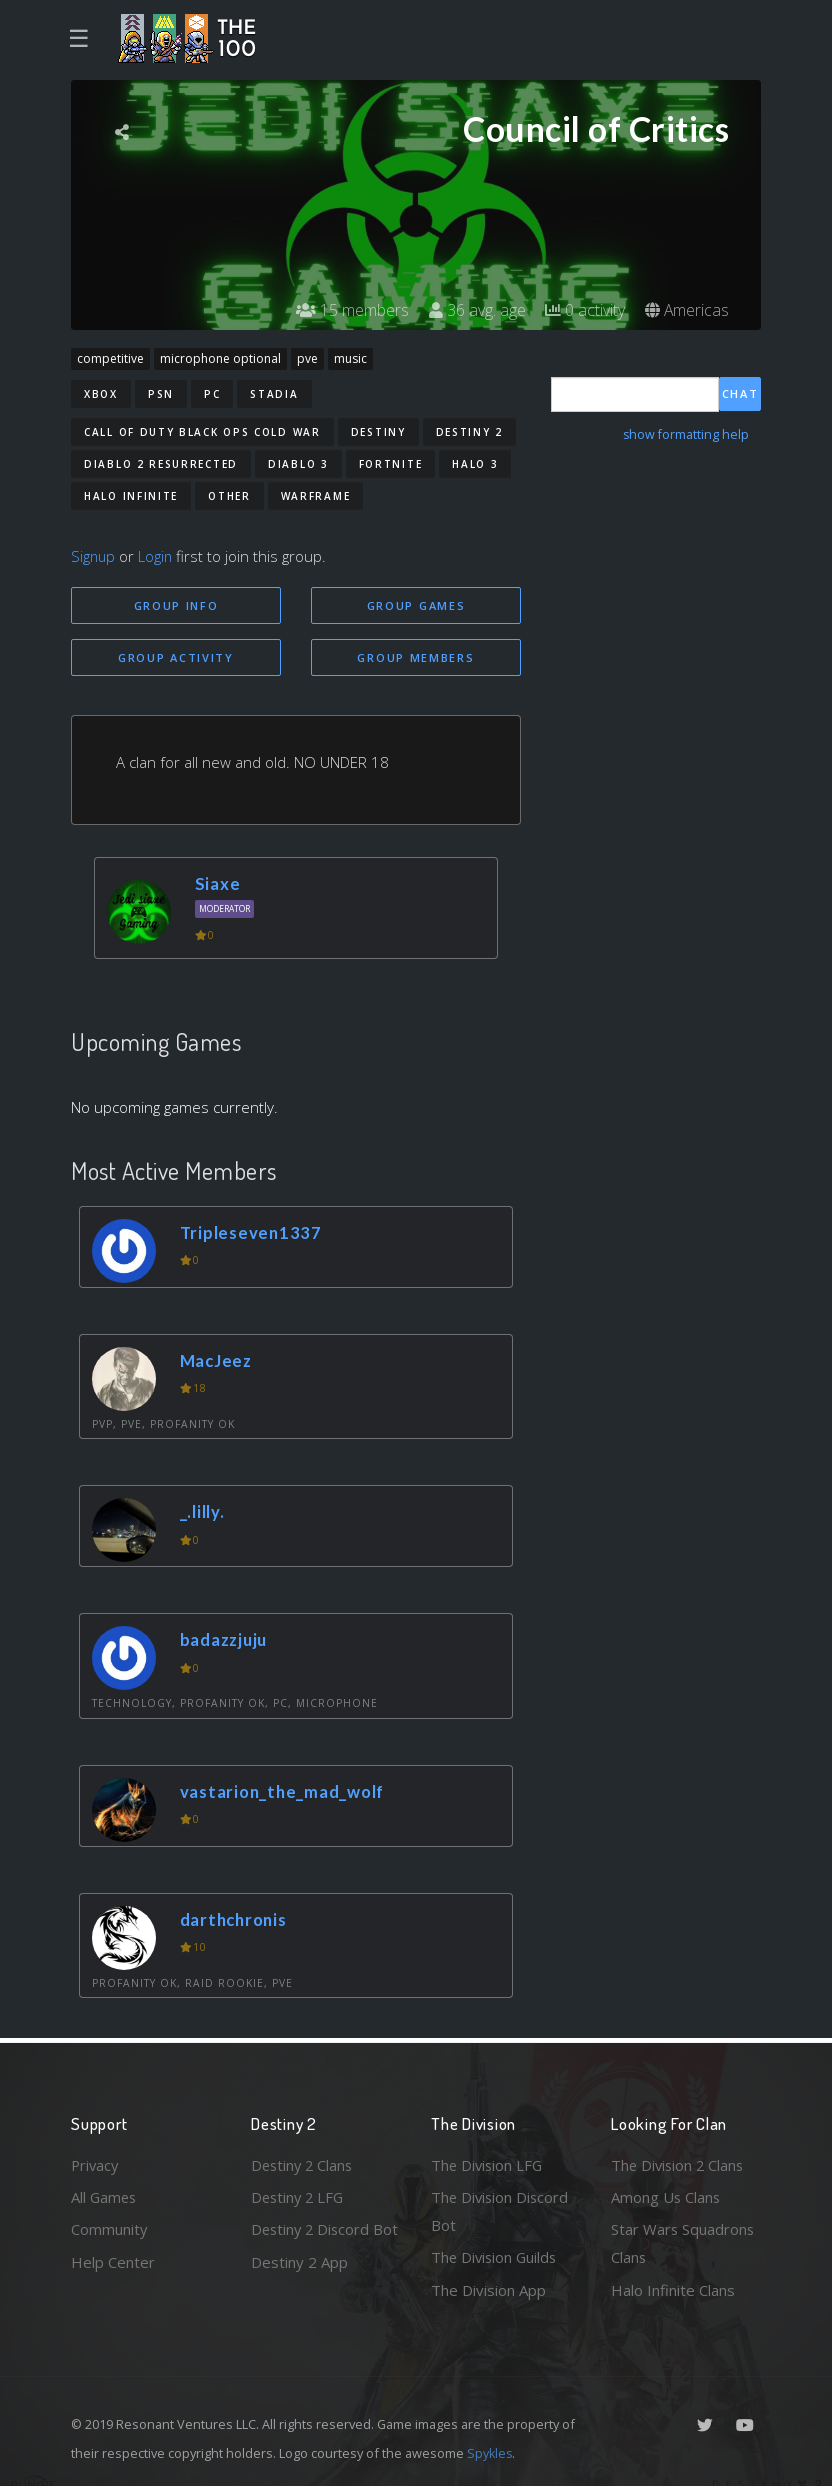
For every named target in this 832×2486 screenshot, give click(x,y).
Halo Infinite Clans (673, 2290)
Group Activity (176, 657)
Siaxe (217, 884)
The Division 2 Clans (679, 2164)
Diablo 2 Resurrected (161, 464)
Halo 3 (475, 464)
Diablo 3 (298, 464)
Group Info (176, 605)
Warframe (316, 496)
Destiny (378, 432)
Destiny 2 (469, 432)
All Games (105, 2196)
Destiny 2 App (299, 2290)
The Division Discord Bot (501, 2210)
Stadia (274, 394)
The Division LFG (488, 2164)
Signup (94, 556)
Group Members (415, 657)
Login (157, 556)
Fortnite (391, 464)
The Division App (488, 2290)
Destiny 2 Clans (304, 2164)
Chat (740, 393)
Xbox (101, 394)
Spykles (490, 2453)
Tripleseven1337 (252, 1232)
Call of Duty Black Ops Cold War (202, 432)
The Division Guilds (496, 2257)
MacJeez (217, 1360)
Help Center (113, 2261)
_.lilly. (202, 1512)
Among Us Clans (666, 2196)
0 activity (584, 310)
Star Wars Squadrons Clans (683, 2243)
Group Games (416, 605)
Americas (686, 310)
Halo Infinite (131, 496)
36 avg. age (475, 310)
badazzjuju (225, 1640)
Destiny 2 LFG (299, 2196)
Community (109, 2229)
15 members (350, 310)
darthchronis (235, 1919)
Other (229, 496)
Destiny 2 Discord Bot (312, 2243)
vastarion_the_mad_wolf (284, 1791)
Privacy (96, 2164)
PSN (161, 394)
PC (212, 394)
